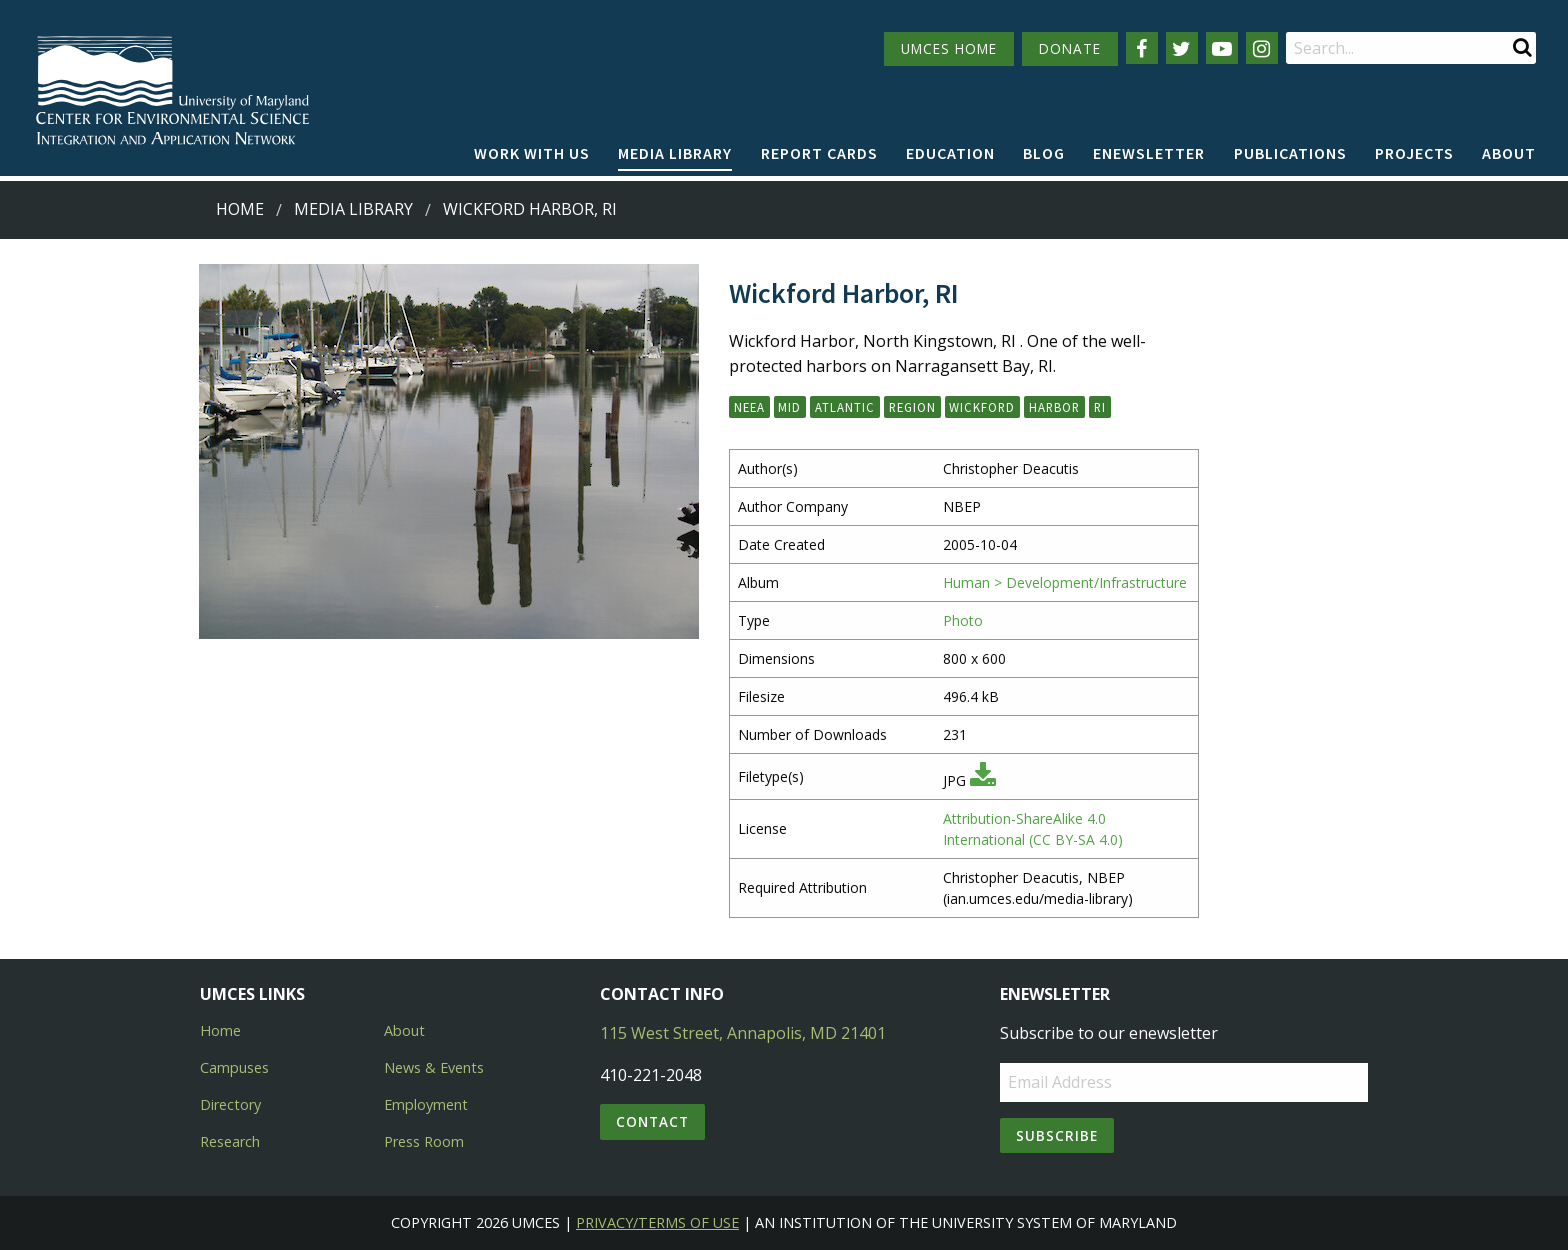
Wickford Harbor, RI (530, 209)
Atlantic (845, 407)
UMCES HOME (949, 48)
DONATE (1070, 48)
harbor (1054, 407)
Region (912, 407)
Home (240, 209)
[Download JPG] (983, 780)
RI (1100, 407)
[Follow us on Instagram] (1262, 48)
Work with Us (532, 153)
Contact (652, 1121)
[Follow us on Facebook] (1142, 48)
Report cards (819, 153)
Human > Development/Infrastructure (1065, 582)
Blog (1044, 153)
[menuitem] (532, 154)
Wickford (982, 407)
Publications (1290, 153)
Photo (963, 620)
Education (950, 153)
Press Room (424, 1141)
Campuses (234, 1067)
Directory (230, 1104)
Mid (789, 407)
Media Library (675, 153)
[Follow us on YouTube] (1222, 48)
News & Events (434, 1067)
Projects (1414, 153)
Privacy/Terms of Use (657, 1222)
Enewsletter (1149, 153)
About (1509, 153)
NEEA (749, 407)
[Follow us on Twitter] (1182, 48)
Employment (426, 1104)
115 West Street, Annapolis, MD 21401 (743, 1033)
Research (230, 1141)
